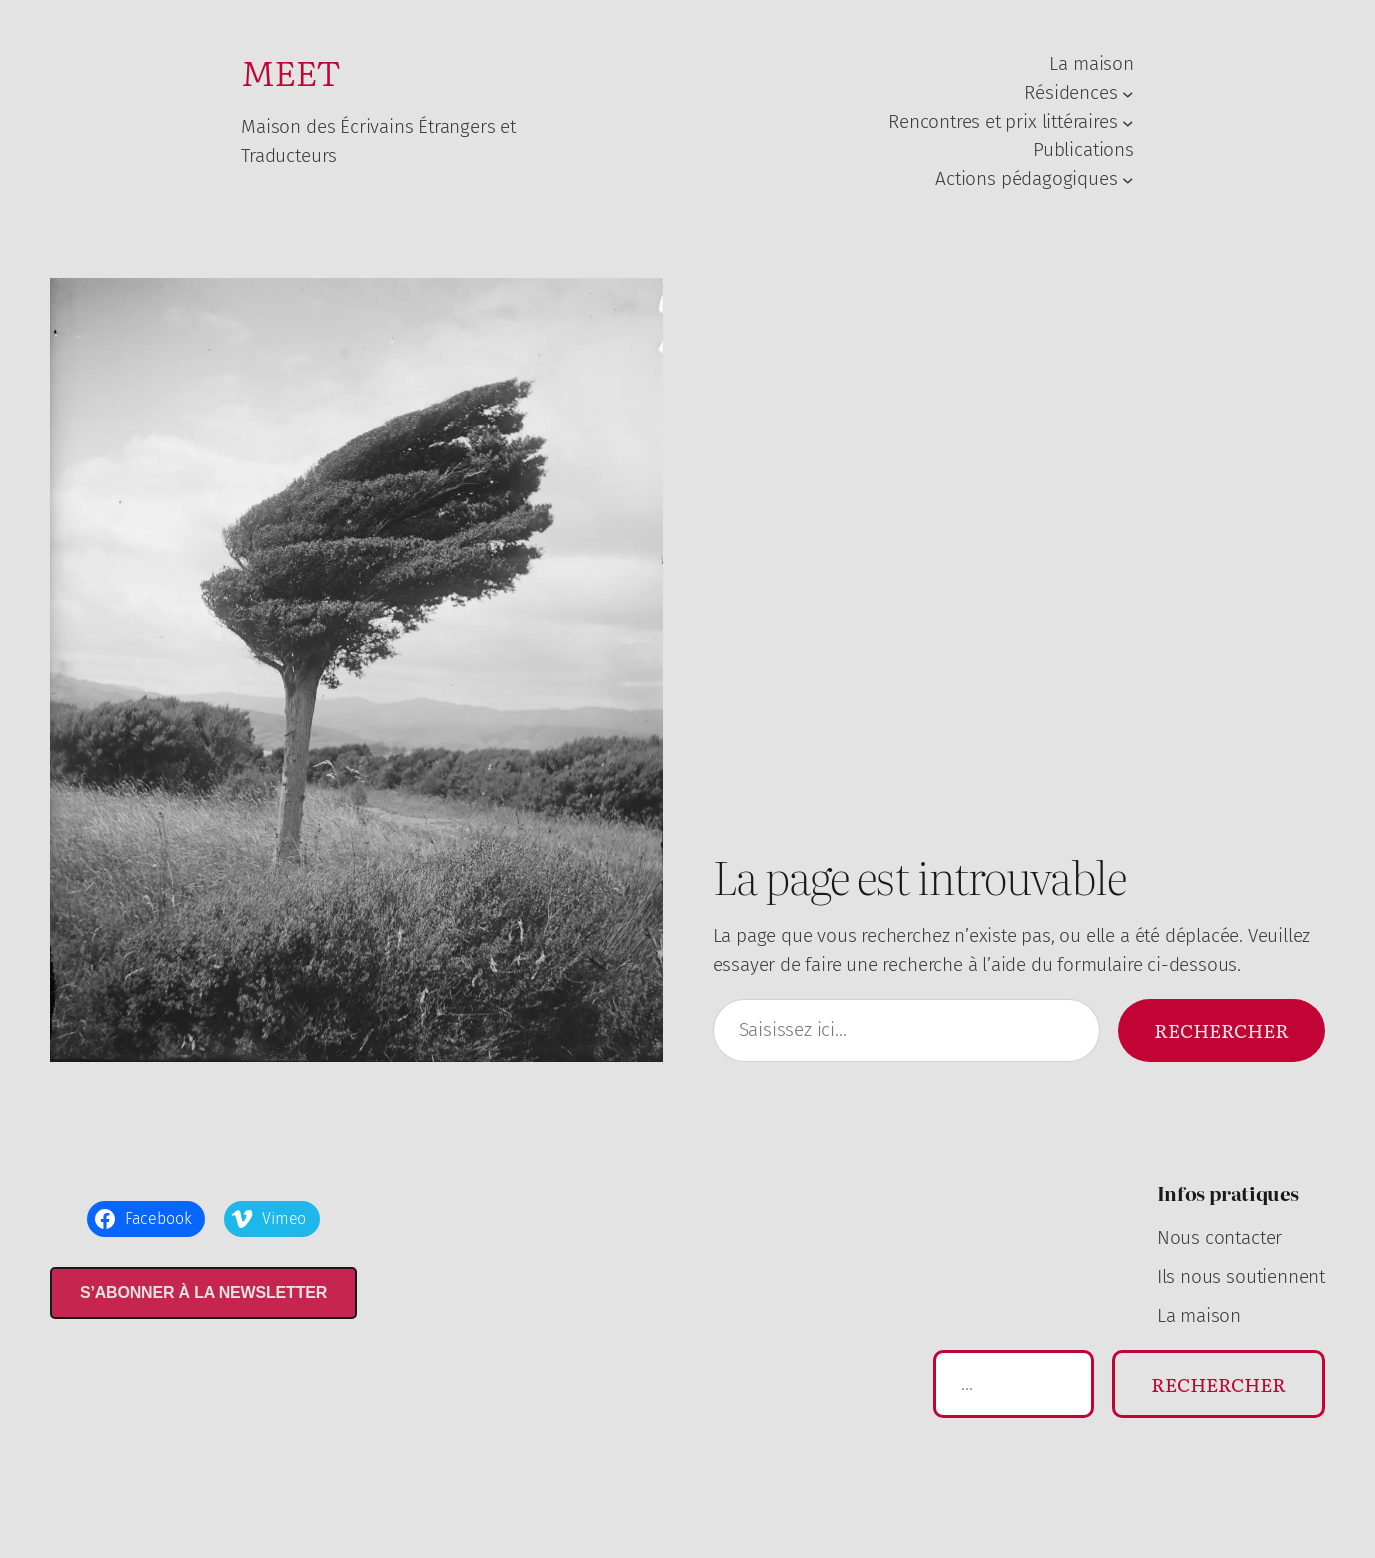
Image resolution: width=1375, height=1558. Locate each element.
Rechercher (1221, 1029)
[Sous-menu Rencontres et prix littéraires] (1128, 122)
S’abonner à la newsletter (203, 1292)
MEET (290, 71)
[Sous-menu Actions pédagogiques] (1128, 180)
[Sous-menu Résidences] (1128, 93)
